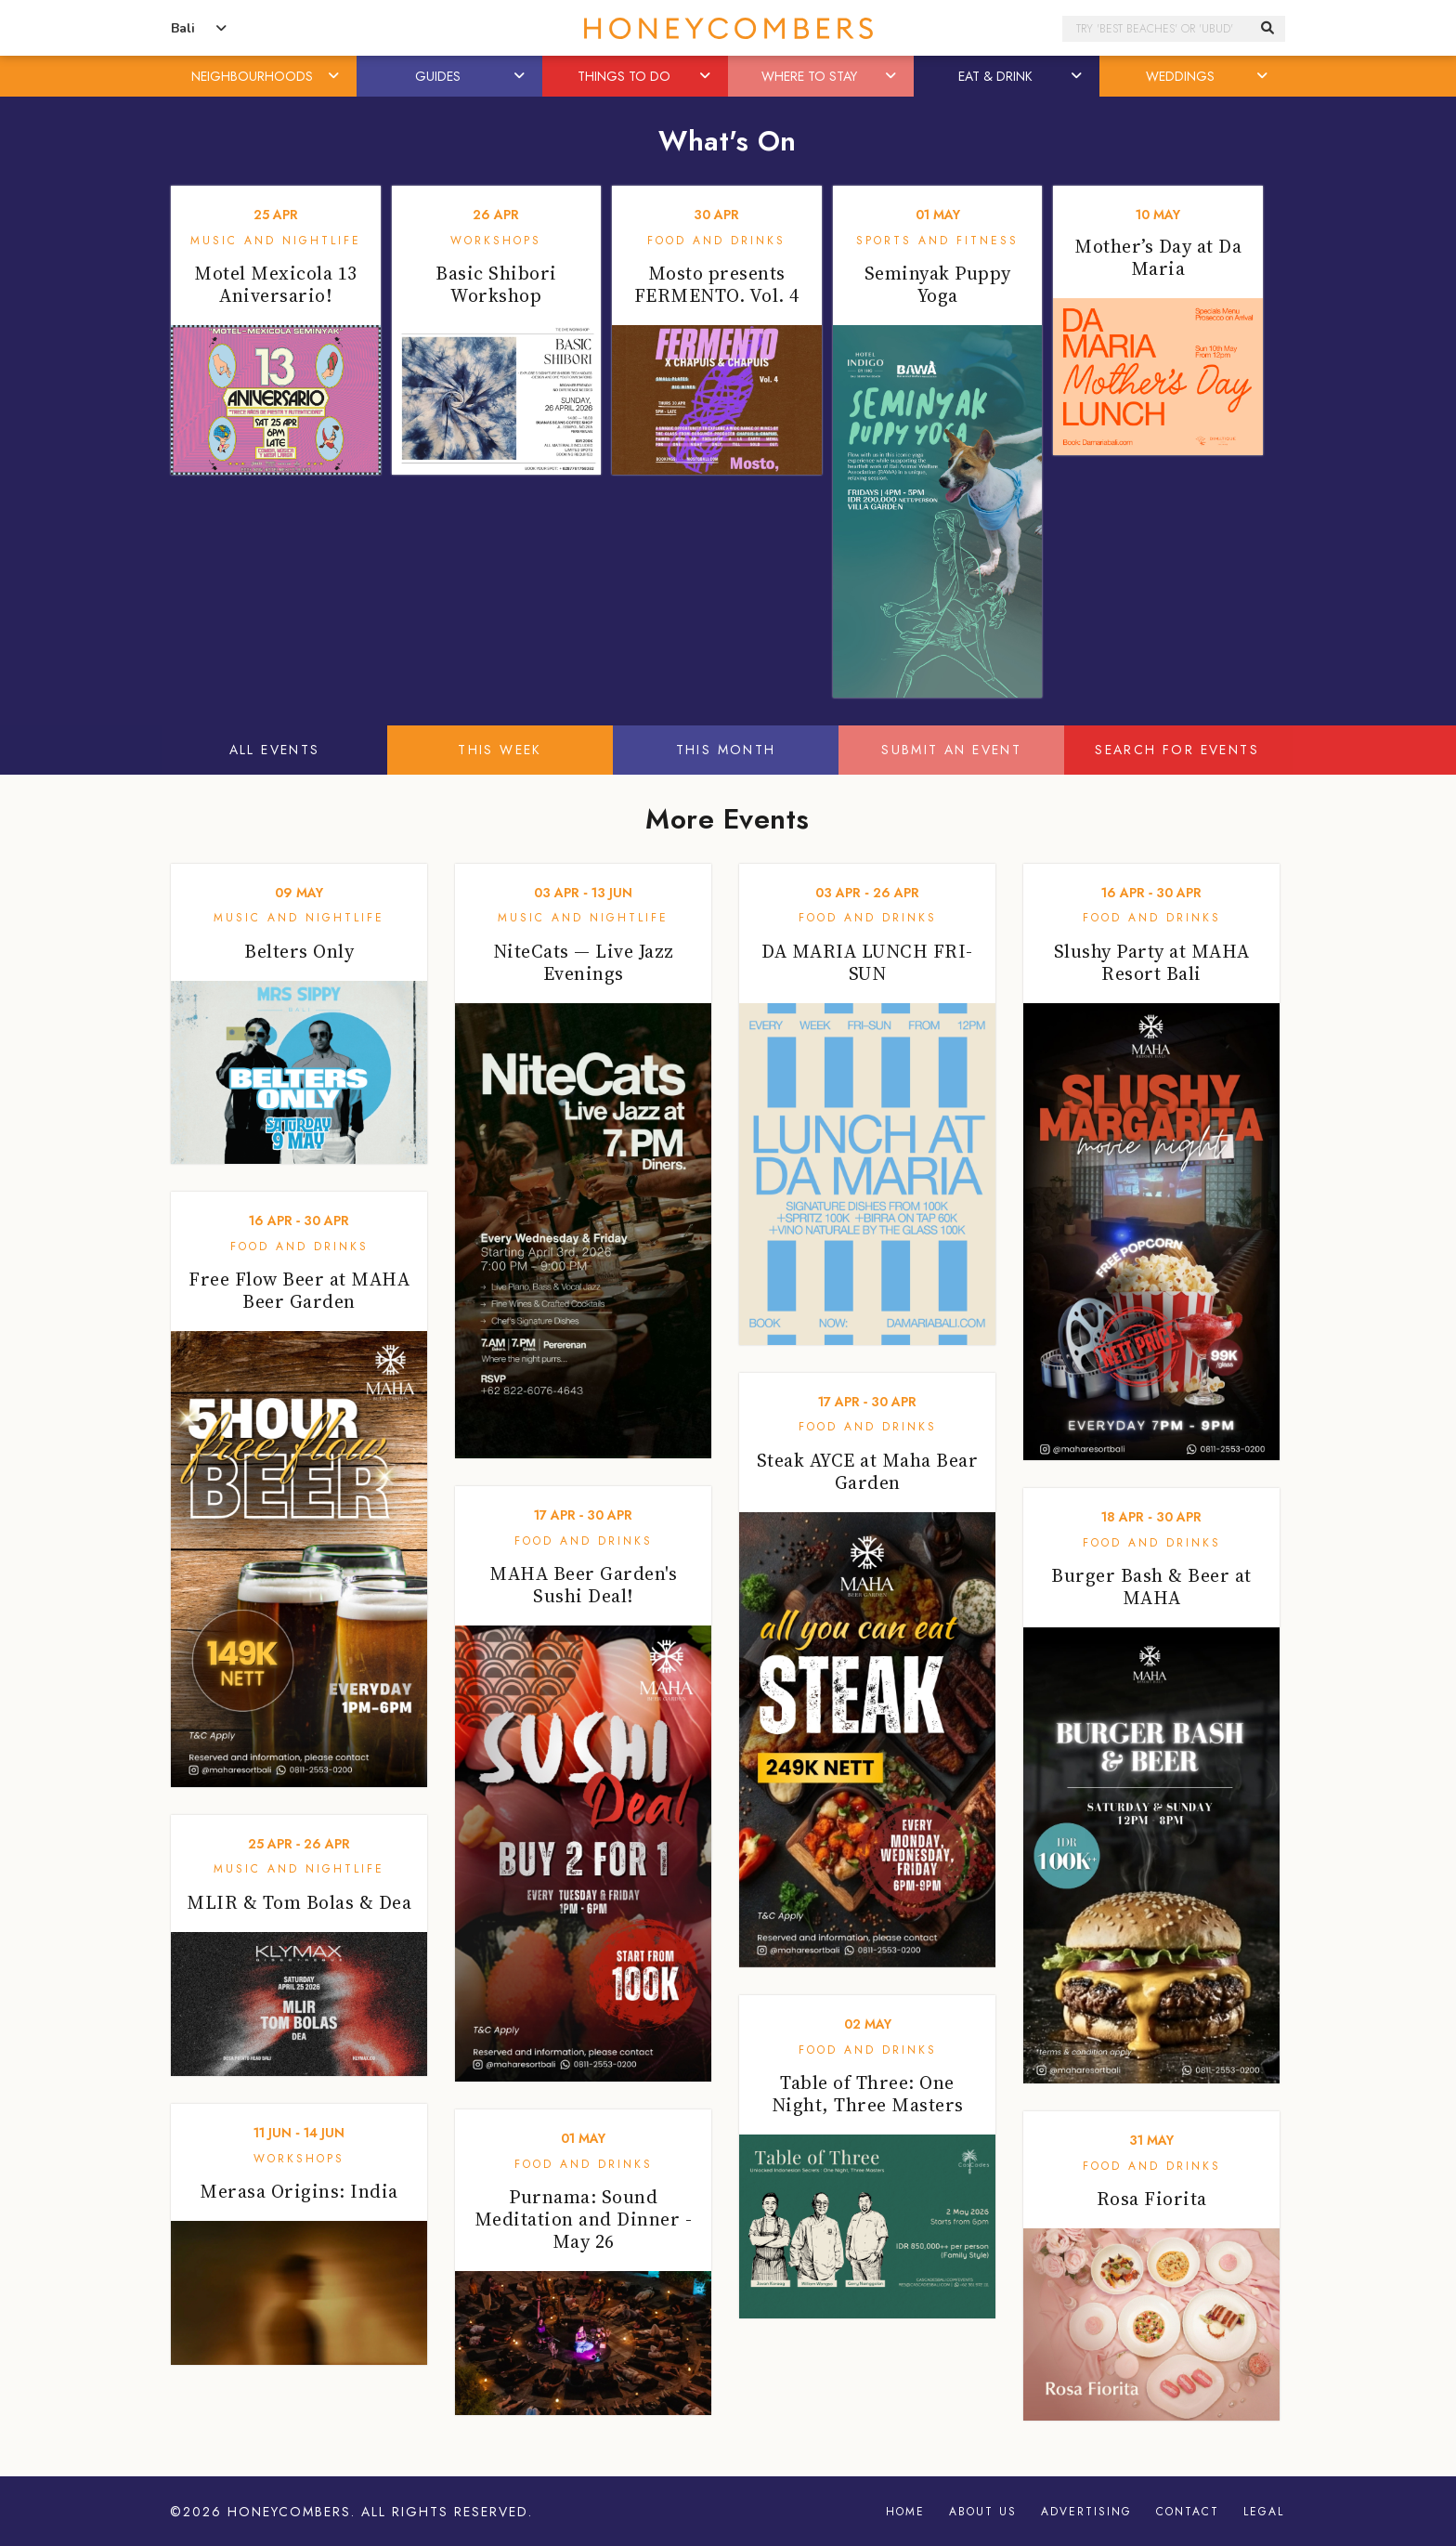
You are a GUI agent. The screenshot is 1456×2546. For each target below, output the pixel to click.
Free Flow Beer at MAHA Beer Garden (299, 1290)
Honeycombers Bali (728, 28)
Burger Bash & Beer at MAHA (1151, 1586)
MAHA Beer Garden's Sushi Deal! (583, 1584)
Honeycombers (289, 2511)
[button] (335, 76)
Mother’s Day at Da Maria (1158, 257)
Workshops (495, 240)
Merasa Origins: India (299, 2191)
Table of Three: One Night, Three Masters (868, 2093)
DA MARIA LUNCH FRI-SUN (867, 962)
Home (905, 2511)
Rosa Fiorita (1152, 2199)
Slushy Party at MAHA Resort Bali (1152, 962)
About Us (983, 2511)
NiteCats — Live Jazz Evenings (583, 962)
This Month (726, 749)
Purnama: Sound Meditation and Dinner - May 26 (583, 2219)
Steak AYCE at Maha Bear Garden (868, 1471)
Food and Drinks (716, 240)
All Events (274, 749)
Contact (1187, 2511)
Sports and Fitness (937, 240)
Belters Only (299, 951)
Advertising (1086, 2511)
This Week (500, 749)
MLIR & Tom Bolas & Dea (299, 1902)
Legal (1263, 2511)
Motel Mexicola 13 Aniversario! (276, 284)
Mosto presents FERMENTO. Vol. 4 (717, 284)
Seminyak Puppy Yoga (937, 284)
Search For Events (1177, 749)
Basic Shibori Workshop (496, 284)
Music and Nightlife (275, 240)
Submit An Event (951, 749)
